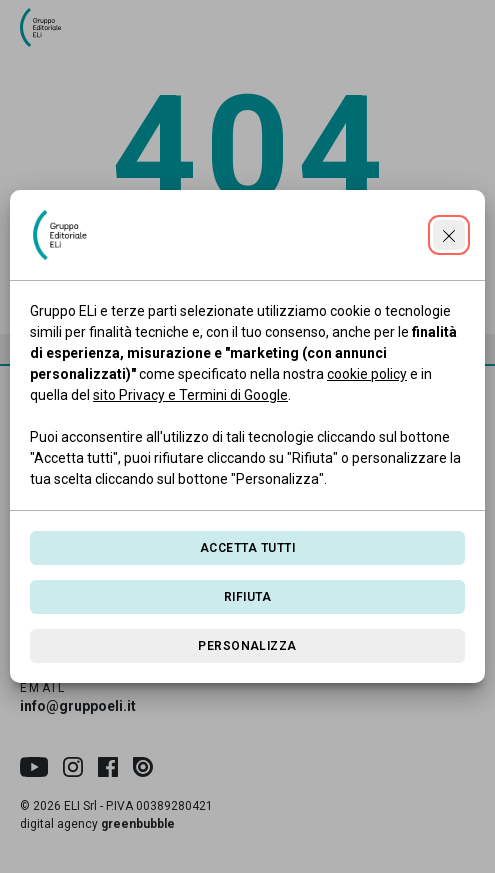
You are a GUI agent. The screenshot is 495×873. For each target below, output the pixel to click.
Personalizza (247, 646)
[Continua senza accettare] (449, 235)
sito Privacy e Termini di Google (190, 395)
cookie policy (367, 374)
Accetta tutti (247, 548)
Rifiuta (247, 597)
